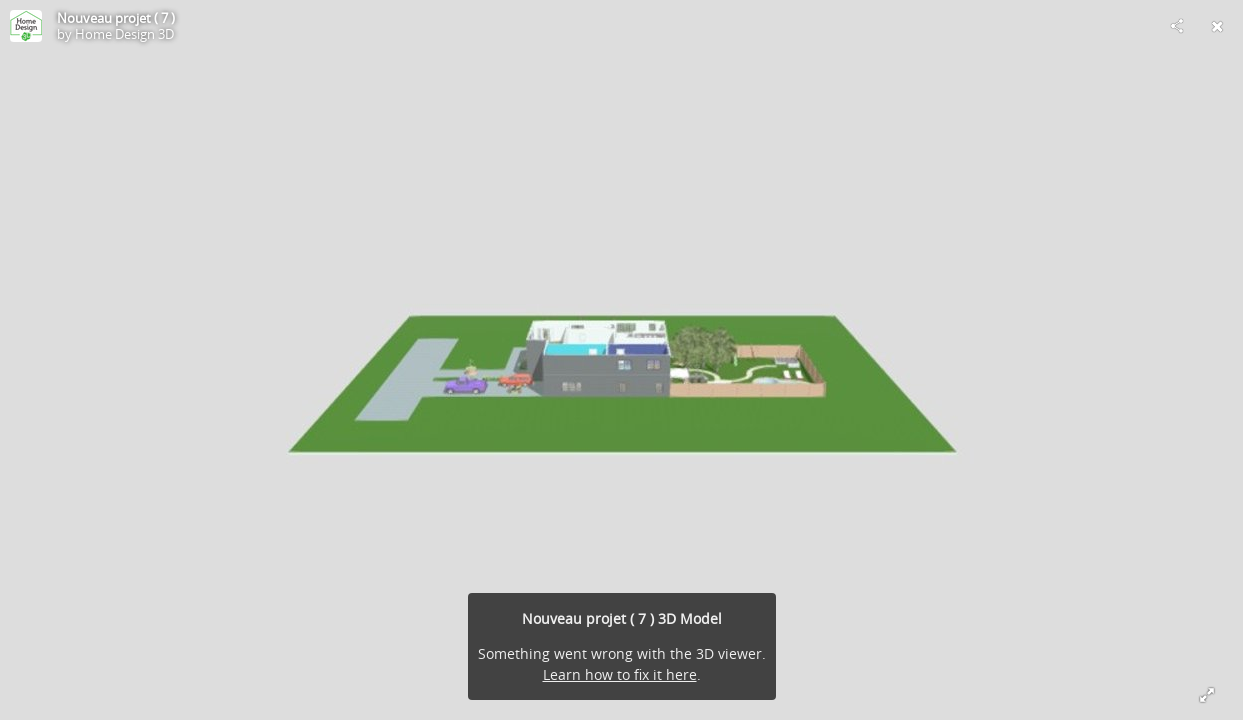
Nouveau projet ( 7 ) (116, 18)
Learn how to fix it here (620, 674)
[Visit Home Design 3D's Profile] (26, 26)
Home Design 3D (124, 34)
